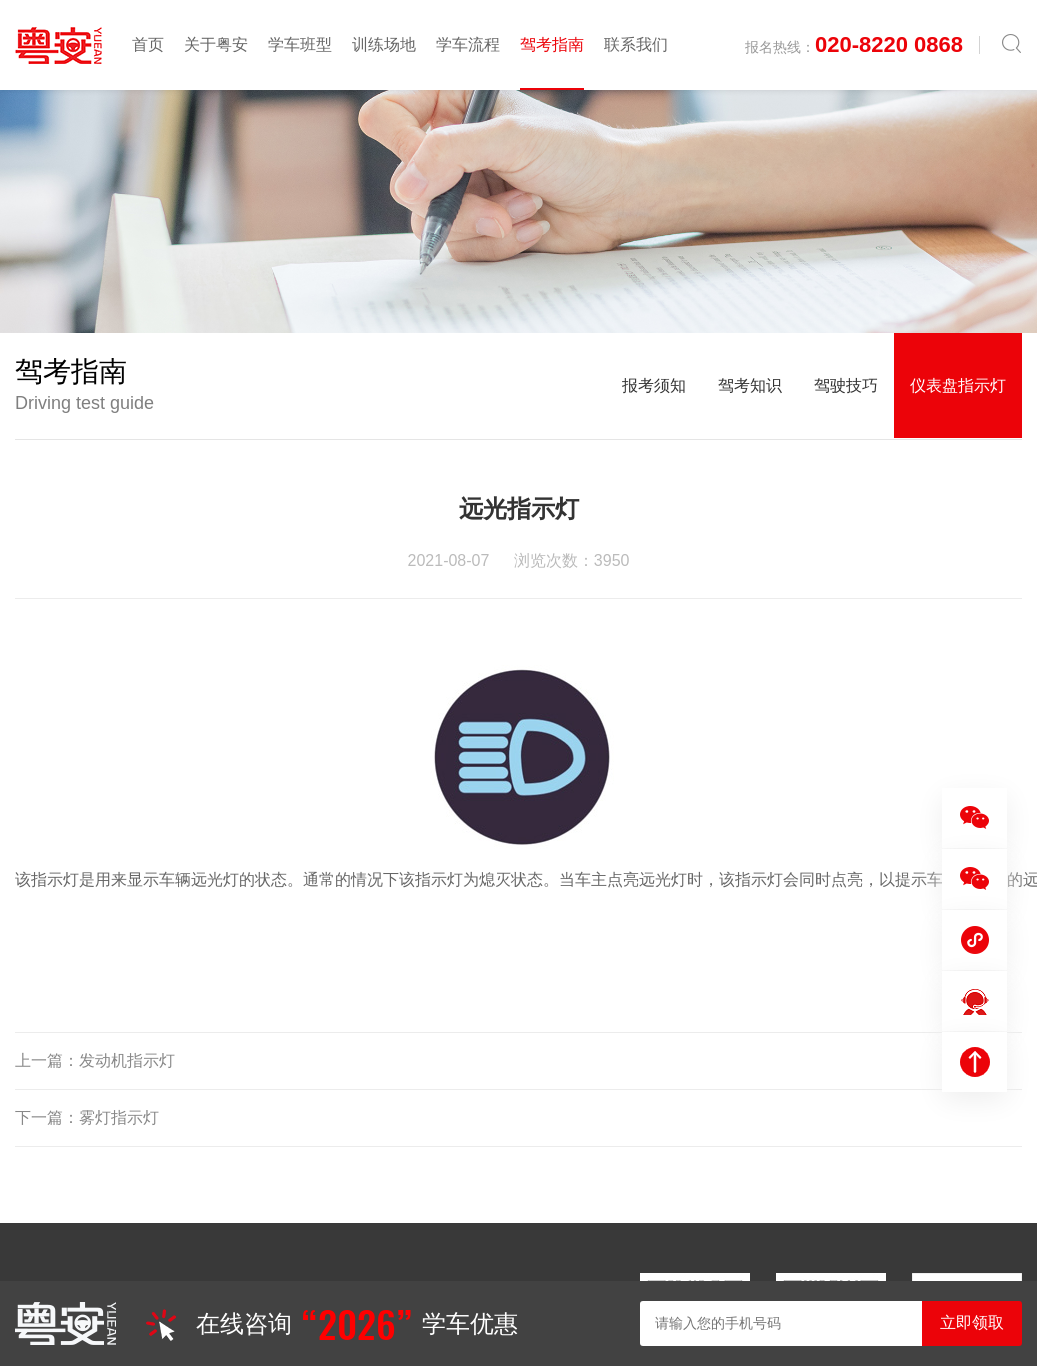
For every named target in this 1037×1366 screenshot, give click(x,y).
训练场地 (384, 44)
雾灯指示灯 (119, 1117)
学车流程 (468, 44)
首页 (148, 44)
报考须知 (654, 385)
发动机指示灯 (127, 1060)
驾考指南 (552, 44)
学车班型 (300, 44)
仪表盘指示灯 (958, 385)
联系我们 (636, 44)
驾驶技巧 (846, 385)
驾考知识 (750, 385)
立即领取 (972, 1322)
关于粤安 (216, 44)
